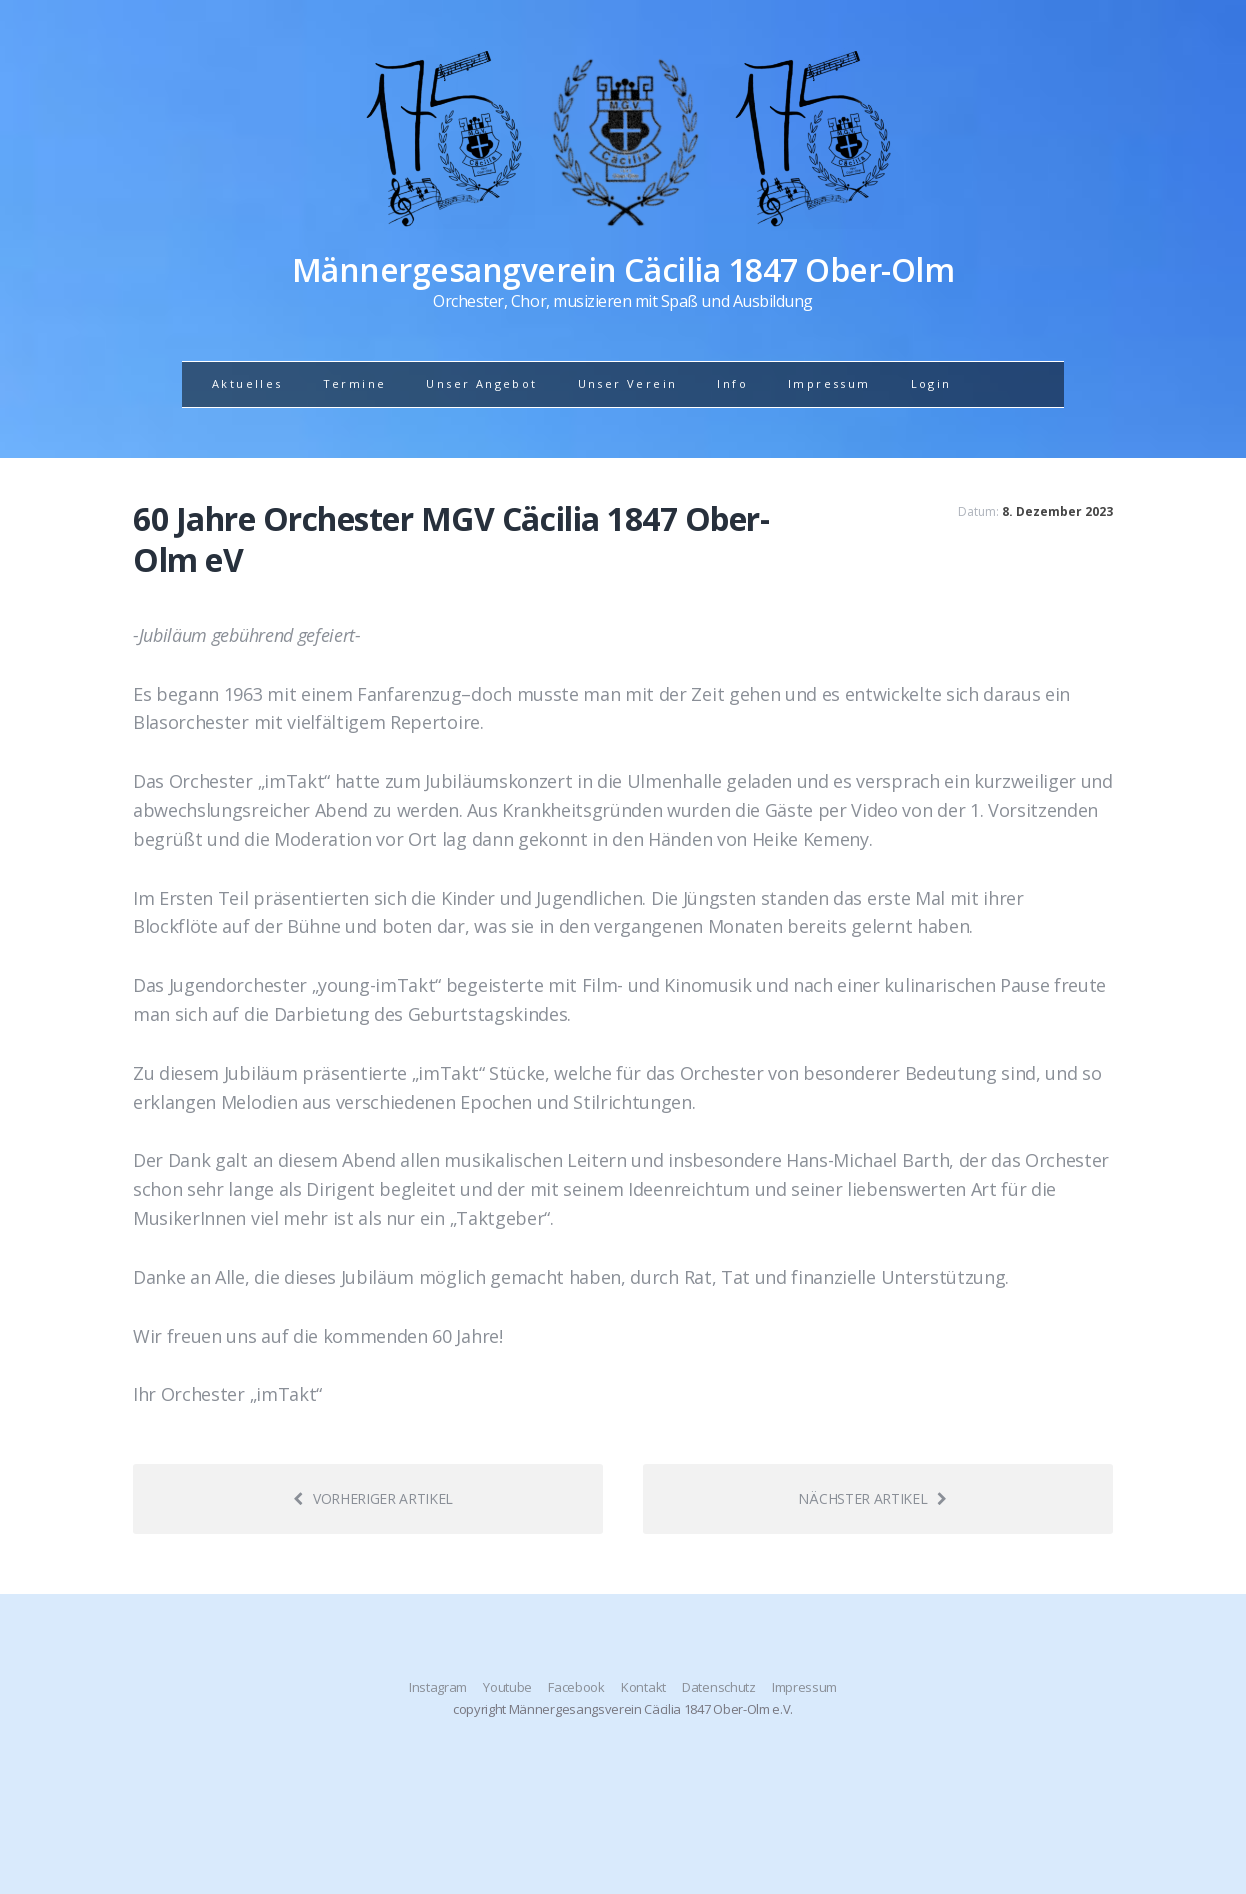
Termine (355, 383)
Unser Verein (628, 383)
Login (931, 383)
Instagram (438, 1687)
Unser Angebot (481, 383)
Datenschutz (718, 1687)
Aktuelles (247, 383)
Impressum (829, 383)
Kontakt (643, 1687)
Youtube (507, 1687)
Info (732, 383)
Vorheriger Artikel (373, 1498)
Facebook (576, 1687)
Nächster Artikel (872, 1498)
